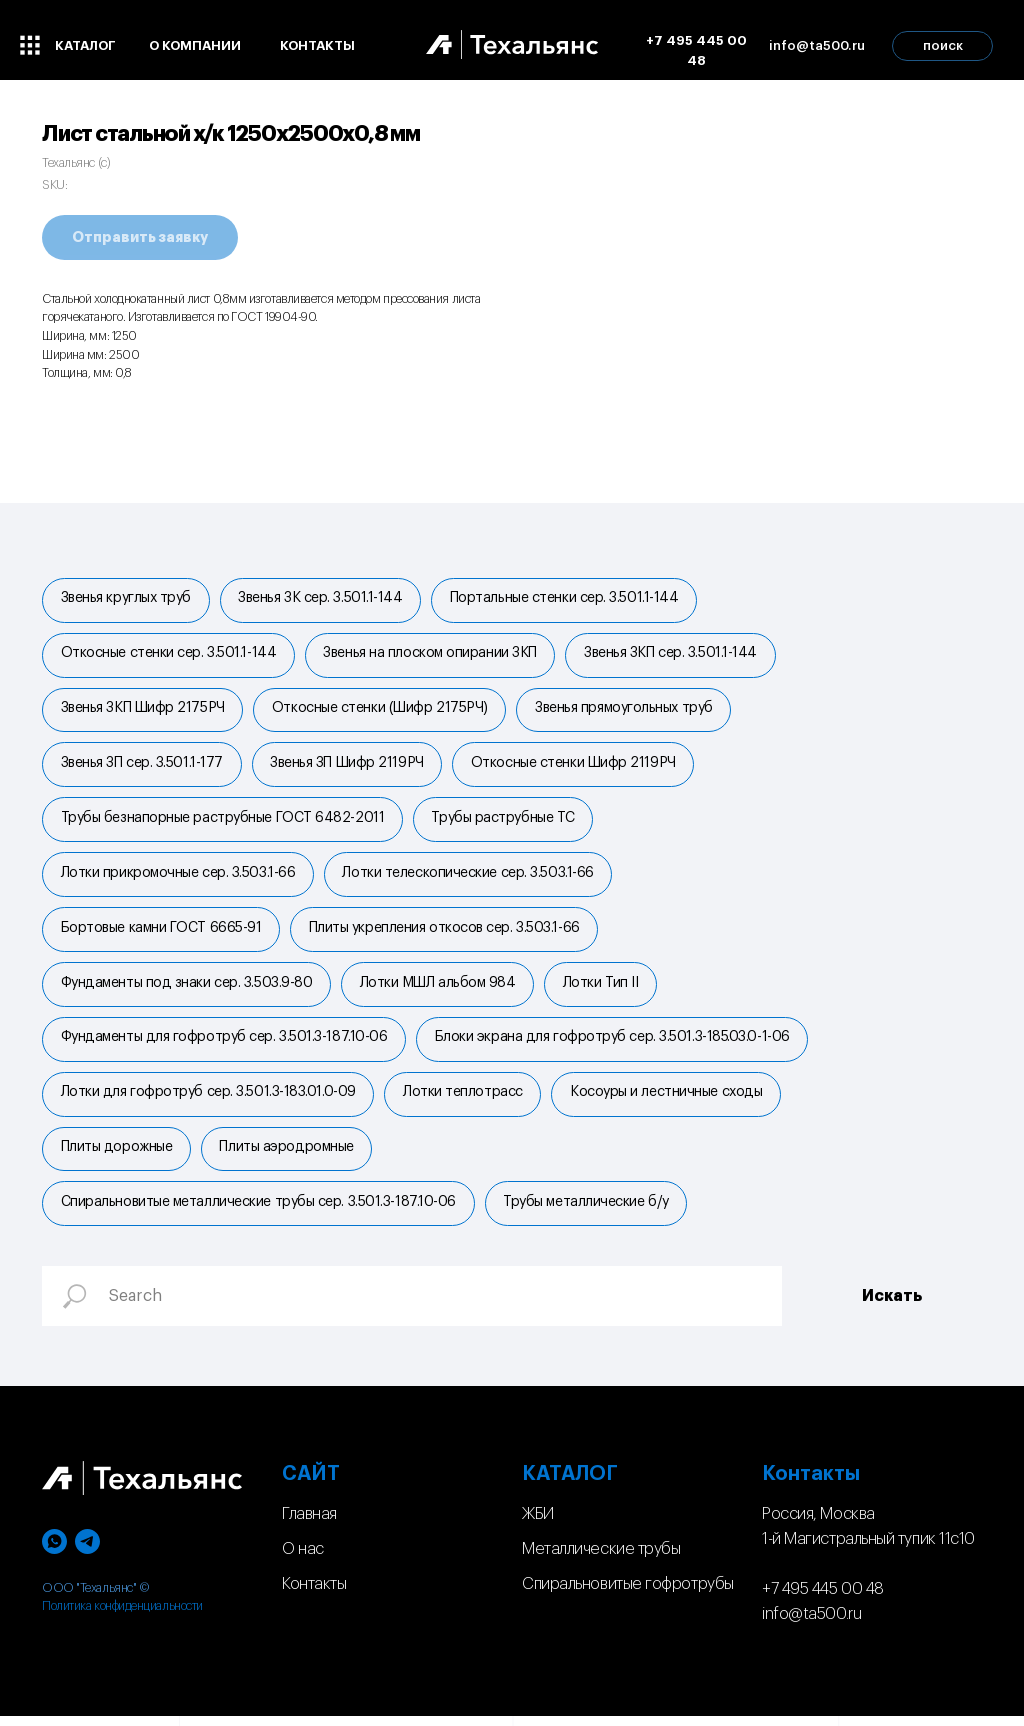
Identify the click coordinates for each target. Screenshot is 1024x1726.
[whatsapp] (54, 1551)
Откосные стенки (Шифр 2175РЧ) (381, 710)
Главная (309, 1524)
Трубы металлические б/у (587, 1211)
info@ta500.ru (811, 1623)
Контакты (314, 1594)
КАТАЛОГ (570, 1484)
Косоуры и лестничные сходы (668, 1100)
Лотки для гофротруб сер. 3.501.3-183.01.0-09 (208, 1100)
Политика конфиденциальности (122, 1616)
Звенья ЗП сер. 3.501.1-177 (142, 766)
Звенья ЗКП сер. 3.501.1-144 (672, 655)
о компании (195, 45)
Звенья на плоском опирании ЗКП (432, 655)
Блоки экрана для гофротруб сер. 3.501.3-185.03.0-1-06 (613, 1044)
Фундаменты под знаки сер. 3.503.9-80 (187, 989)
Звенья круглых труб (126, 599)
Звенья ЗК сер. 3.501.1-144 (321, 599)
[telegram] (87, 1551)
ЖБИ (538, 1524)
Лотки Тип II (603, 989)
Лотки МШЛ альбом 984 (439, 989)
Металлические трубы (601, 1559)
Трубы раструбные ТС (504, 822)
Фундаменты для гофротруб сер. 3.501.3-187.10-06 (224, 1044)
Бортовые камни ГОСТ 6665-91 (161, 933)
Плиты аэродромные (288, 1156)
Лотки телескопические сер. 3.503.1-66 (469, 877)
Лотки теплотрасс (464, 1100)
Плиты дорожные (117, 1156)
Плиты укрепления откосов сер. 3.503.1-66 (445, 933)
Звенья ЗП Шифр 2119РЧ (348, 766)
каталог (85, 45)
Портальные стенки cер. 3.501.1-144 (566, 599)
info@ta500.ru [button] (817, 45)
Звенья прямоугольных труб (626, 710)
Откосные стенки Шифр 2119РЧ (575, 766)
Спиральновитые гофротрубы (628, 1594)
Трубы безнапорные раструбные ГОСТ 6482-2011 (223, 822)
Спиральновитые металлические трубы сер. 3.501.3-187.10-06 (258, 1211)
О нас (303, 1559)
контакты (317, 45)
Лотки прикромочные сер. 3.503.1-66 (178, 877)
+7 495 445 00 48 (696, 50)
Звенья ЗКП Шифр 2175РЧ (143, 710)
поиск (943, 45)
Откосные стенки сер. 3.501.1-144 (169, 655)
